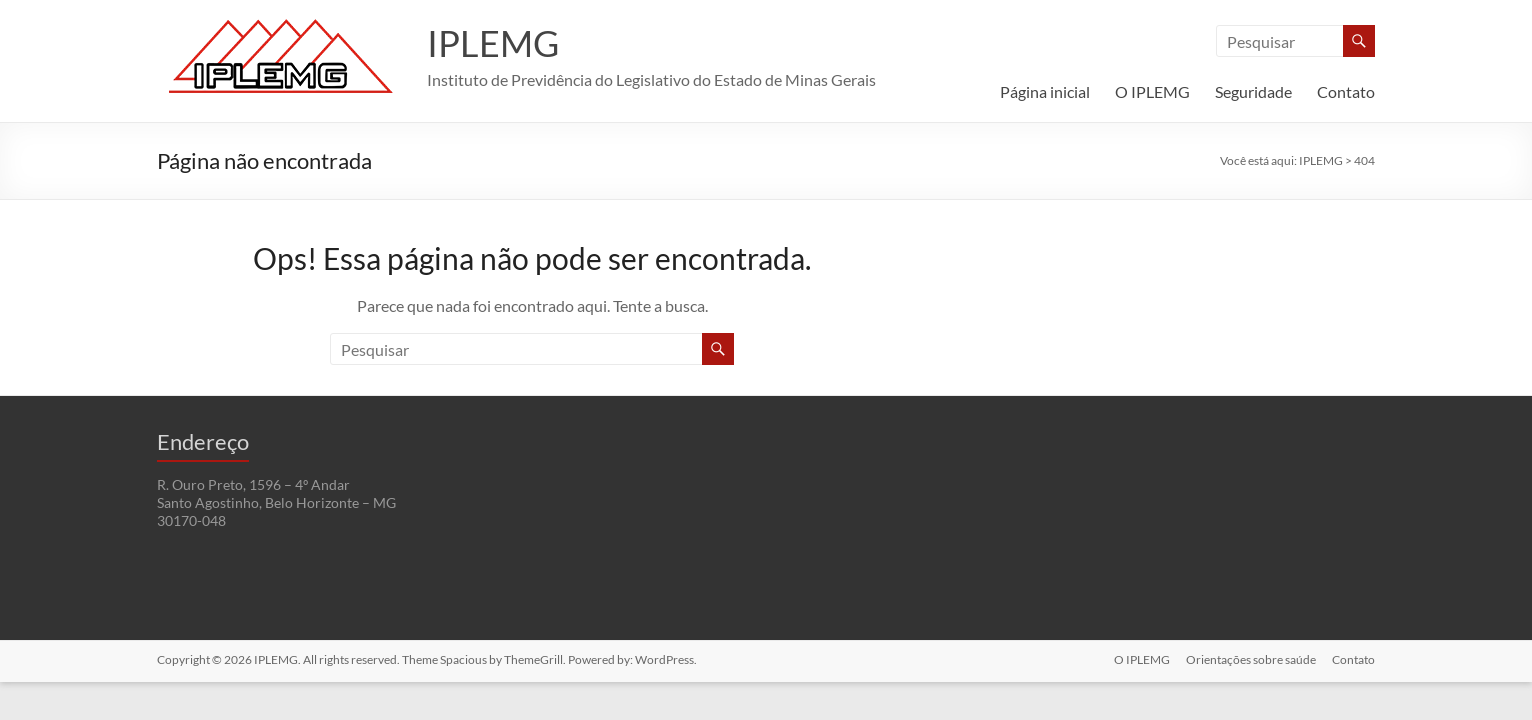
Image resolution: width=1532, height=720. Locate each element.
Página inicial (1045, 91)
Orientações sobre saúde (1251, 659)
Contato (1346, 91)
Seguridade (1253, 91)
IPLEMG (493, 43)
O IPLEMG (1152, 91)
